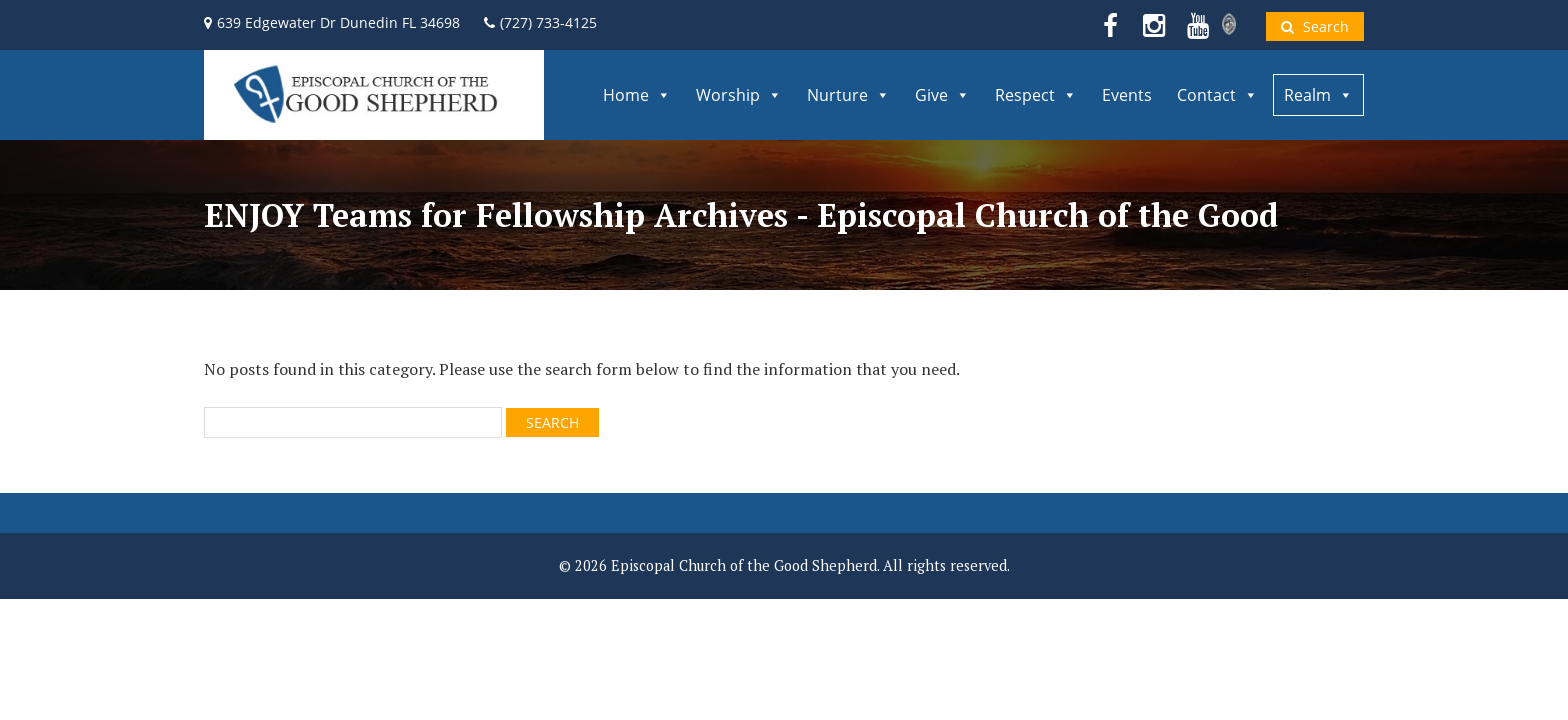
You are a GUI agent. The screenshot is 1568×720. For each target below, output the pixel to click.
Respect (1036, 95)
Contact (1217, 95)
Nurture (848, 95)
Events (1127, 95)
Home (637, 95)
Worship (739, 95)
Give (942, 95)
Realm (1318, 95)
